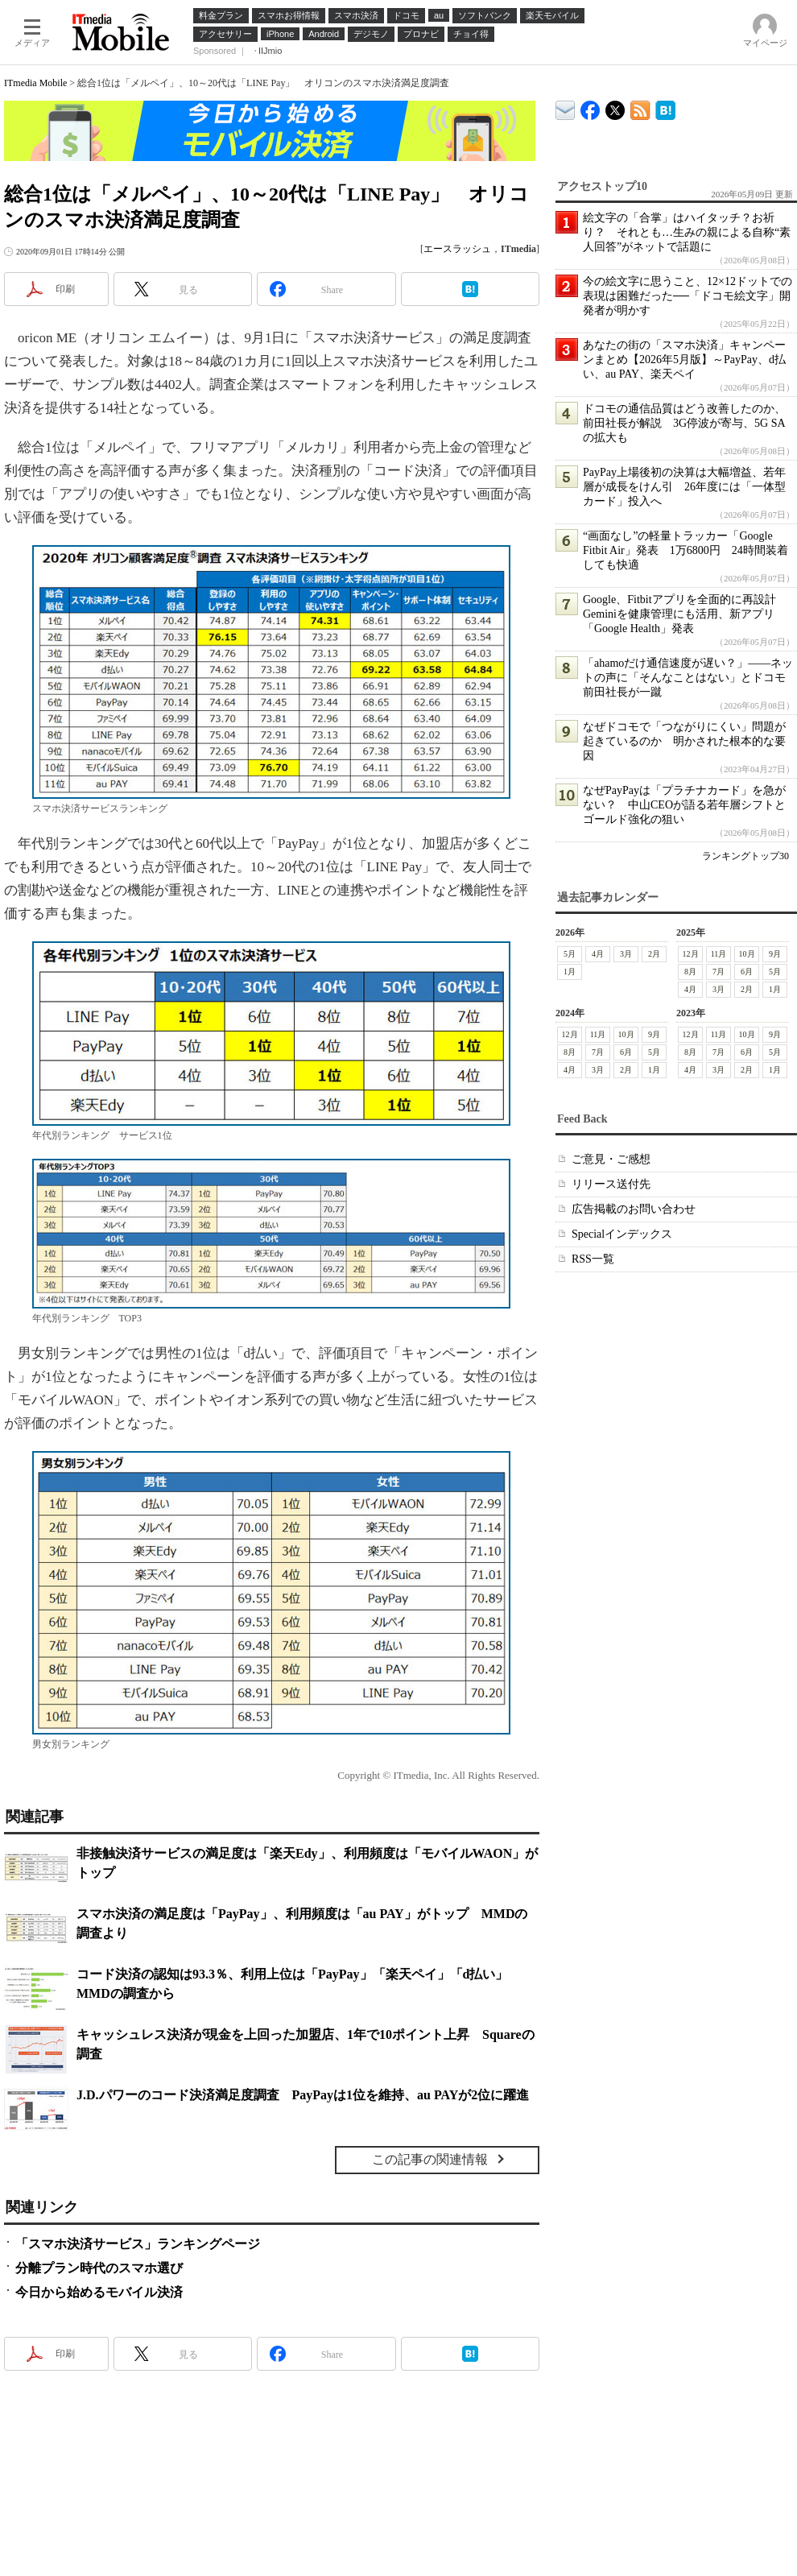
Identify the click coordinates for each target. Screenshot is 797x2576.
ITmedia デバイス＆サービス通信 (565, 107)
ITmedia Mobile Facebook (590, 107)
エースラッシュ (457, 248)
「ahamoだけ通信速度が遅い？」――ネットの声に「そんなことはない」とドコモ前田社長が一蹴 (688, 677)
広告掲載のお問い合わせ (634, 1209)
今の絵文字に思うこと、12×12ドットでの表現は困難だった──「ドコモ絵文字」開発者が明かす (687, 295)
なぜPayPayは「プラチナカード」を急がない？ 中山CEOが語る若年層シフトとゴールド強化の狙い (684, 804)
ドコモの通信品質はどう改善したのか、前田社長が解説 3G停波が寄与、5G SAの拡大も (684, 423)
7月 (718, 971)
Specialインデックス (622, 1234)
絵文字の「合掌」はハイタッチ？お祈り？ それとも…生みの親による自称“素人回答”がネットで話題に (687, 232)
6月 (747, 971)
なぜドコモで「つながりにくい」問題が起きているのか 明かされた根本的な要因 (684, 741)
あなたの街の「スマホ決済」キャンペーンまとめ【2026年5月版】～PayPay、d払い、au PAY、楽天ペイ (684, 359)
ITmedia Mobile (35, 83)
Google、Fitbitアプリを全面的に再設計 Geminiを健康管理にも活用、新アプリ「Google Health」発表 (685, 614)
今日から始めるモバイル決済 (99, 2292)
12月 (691, 953)
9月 (775, 953)
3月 (626, 953)
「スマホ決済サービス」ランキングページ (137, 2244)
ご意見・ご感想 (611, 1159)
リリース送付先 (611, 1184)
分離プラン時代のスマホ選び (99, 2268)
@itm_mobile (615, 107)
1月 (570, 971)
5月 (570, 953)
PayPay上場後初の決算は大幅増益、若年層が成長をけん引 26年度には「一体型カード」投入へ (684, 486)
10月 (747, 953)
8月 (690, 971)
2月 (654, 953)
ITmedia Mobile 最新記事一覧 (640, 107)
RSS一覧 (593, 1259)
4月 (598, 953)
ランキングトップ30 (745, 856)
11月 (719, 953)
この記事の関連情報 (430, 2159)
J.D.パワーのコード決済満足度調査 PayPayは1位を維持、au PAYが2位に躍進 (302, 2095)
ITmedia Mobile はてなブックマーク (665, 107)
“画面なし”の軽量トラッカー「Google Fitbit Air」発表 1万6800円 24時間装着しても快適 (685, 550)
